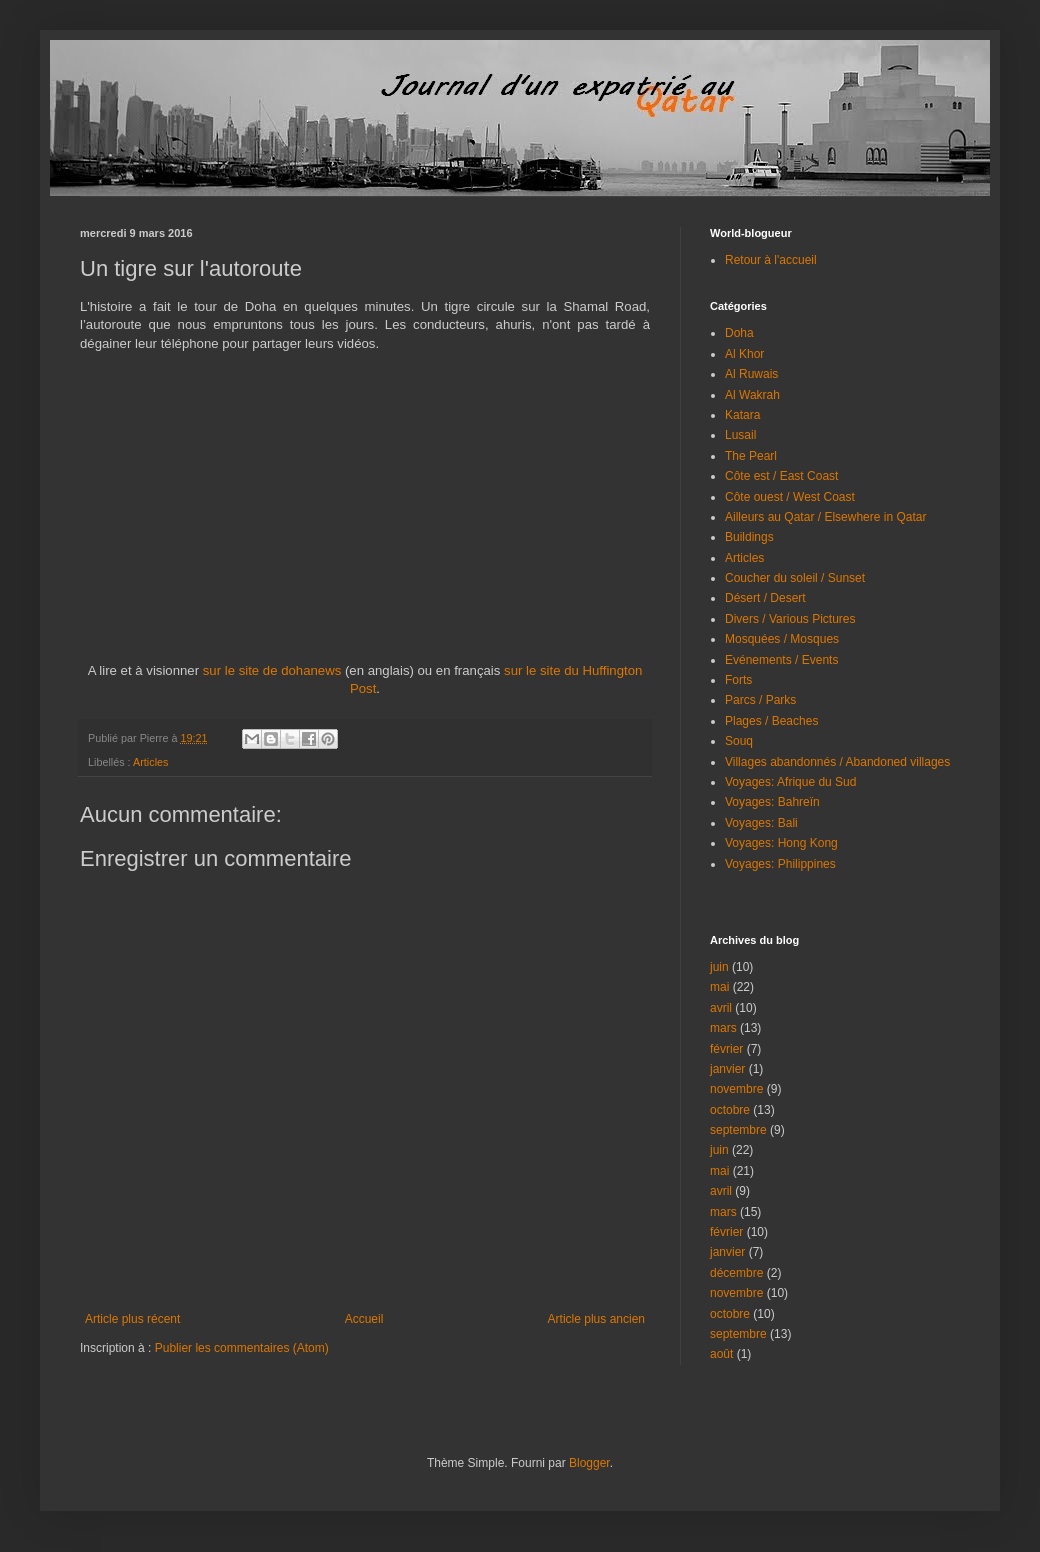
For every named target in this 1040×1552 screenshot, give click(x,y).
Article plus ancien (596, 1319)
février (726, 1049)
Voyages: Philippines (780, 864)
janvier (727, 1069)
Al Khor (744, 354)
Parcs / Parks (760, 700)
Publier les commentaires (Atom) (242, 1348)
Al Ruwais (751, 374)
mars (723, 1028)
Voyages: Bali (761, 823)
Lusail (740, 435)
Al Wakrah (752, 395)
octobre (730, 1110)
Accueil (364, 1319)
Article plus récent (132, 1319)
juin (719, 967)
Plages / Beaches (771, 721)
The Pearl (751, 456)
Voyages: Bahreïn (772, 802)
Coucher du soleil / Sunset (795, 578)
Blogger (589, 1463)
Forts (738, 680)
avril (721, 1008)
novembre (736, 1089)
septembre (738, 1130)
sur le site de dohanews (272, 670)
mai (719, 987)
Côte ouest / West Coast (790, 497)
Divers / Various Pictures (790, 619)
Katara (742, 415)
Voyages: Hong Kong (781, 843)
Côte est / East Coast (781, 476)
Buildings (749, 537)
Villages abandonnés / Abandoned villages (837, 762)
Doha (739, 333)
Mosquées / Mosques (782, 639)
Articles (150, 762)
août (721, 1354)
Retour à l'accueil (771, 260)
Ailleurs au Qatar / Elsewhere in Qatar (825, 517)
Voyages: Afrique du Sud (790, 782)
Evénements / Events (781, 660)
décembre (736, 1273)
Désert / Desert (765, 598)
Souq (739, 741)
